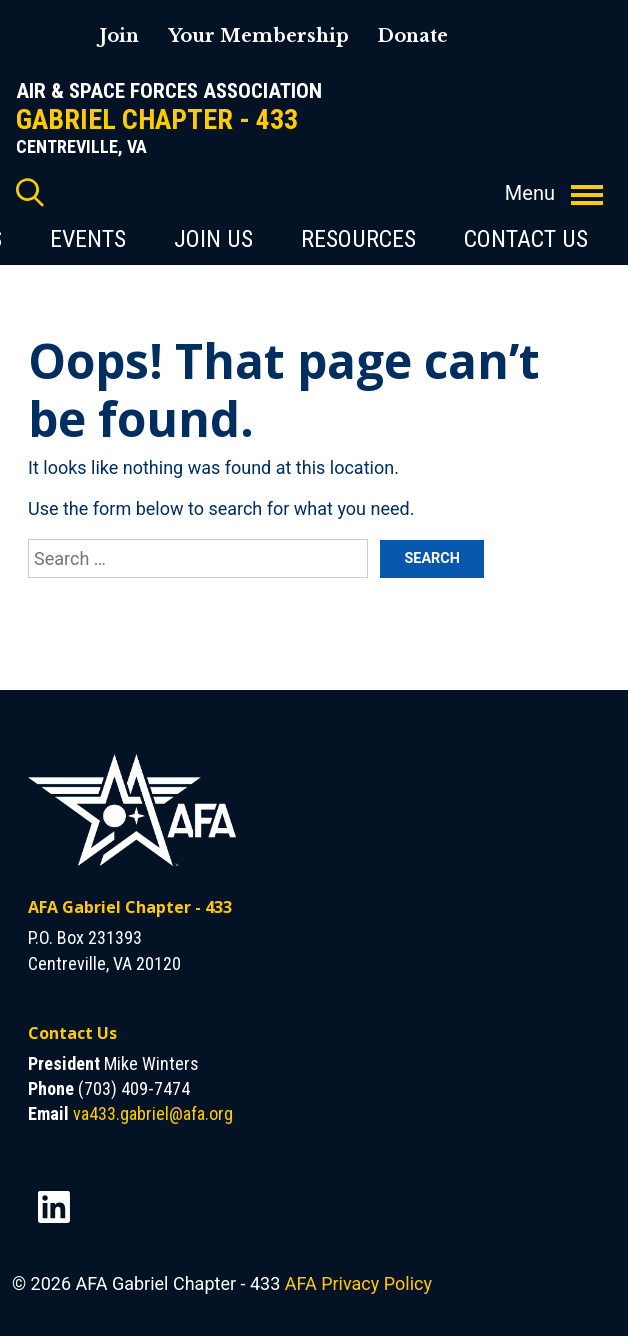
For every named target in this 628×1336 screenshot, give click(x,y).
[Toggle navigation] (587, 184)
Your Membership (258, 36)
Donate (412, 36)
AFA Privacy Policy (358, 1283)
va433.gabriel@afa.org (153, 1113)
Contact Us (526, 239)
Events (88, 239)
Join (119, 36)
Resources (358, 239)
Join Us (213, 239)
